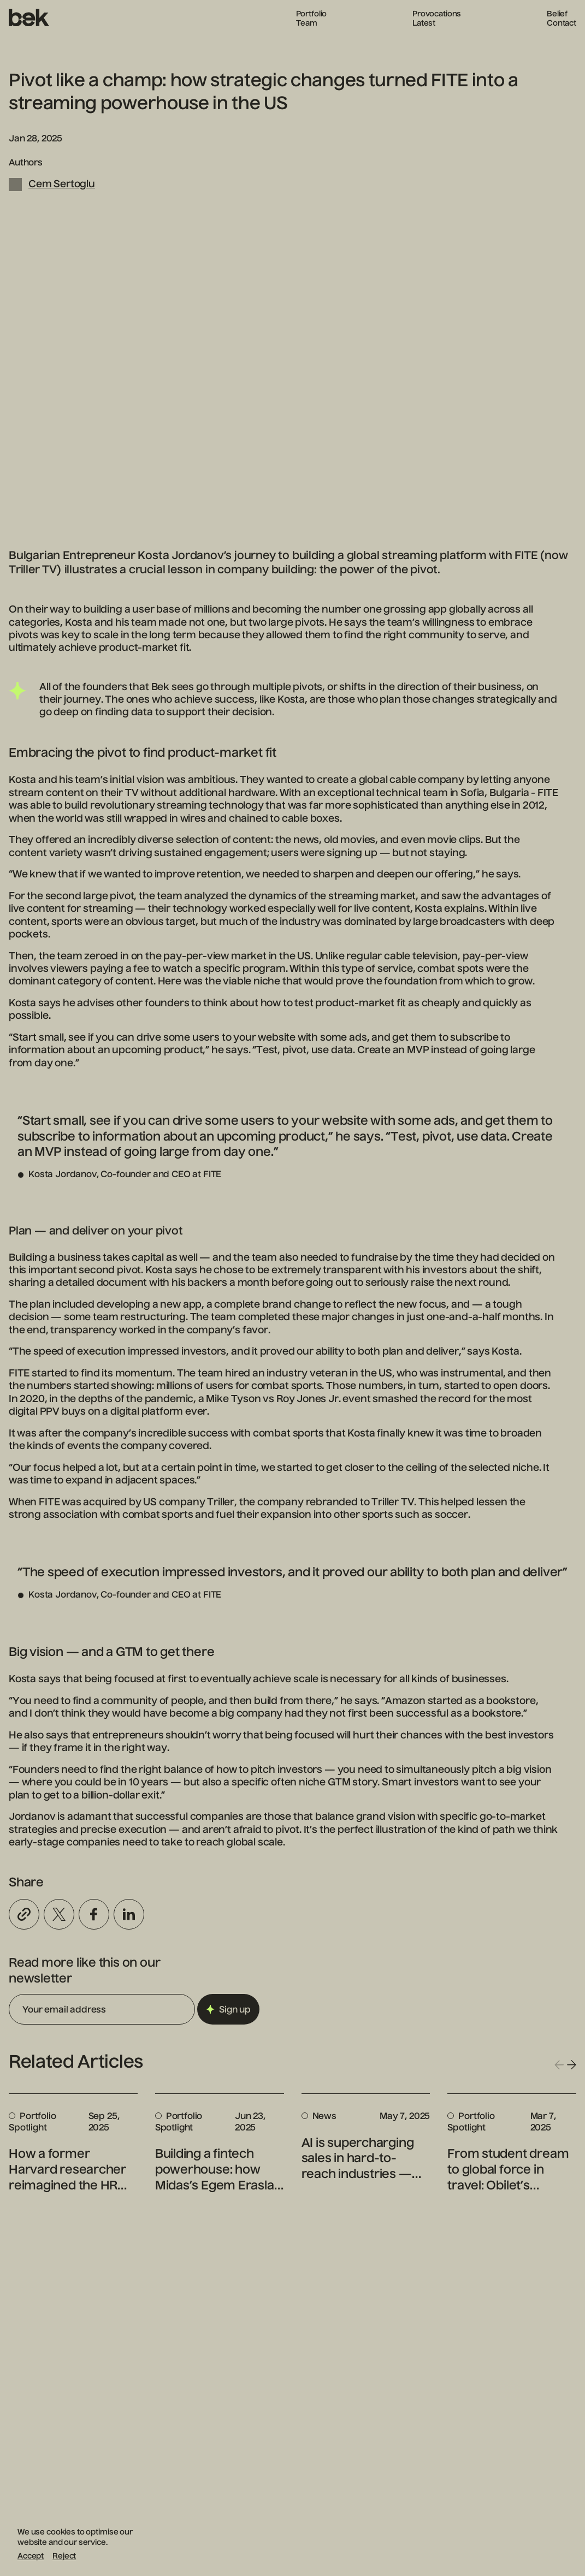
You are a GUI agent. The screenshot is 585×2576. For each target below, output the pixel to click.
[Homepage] (29, 18)
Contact (561, 23)
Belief (557, 14)
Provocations (436, 14)
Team (306, 23)
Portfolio (311, 14)
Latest (423, 23)
